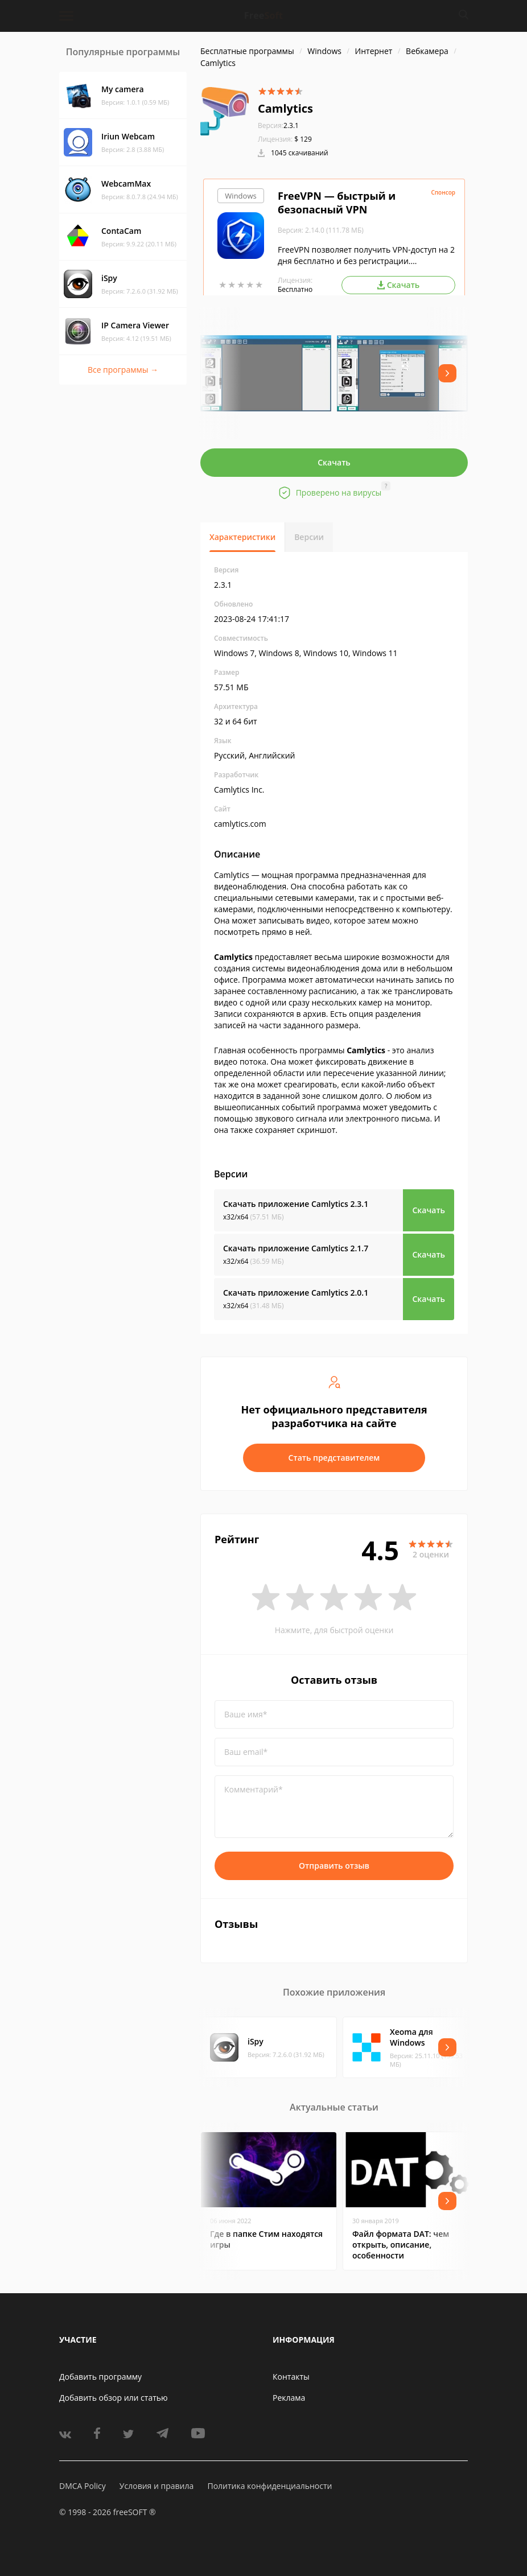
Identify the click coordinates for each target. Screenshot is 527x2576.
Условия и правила (156, 2485)
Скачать (334, 462)
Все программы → (123, 369)
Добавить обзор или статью (113, 2397)
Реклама (289, 2397)
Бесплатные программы (247, 51)
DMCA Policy (82, 2485)
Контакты (291, 2376)
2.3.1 (278, 125)
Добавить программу (100, 2376)
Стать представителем (334, 1457)
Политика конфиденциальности (269, 2485)
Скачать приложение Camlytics (295, 1203)
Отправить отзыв (334, 1865)
